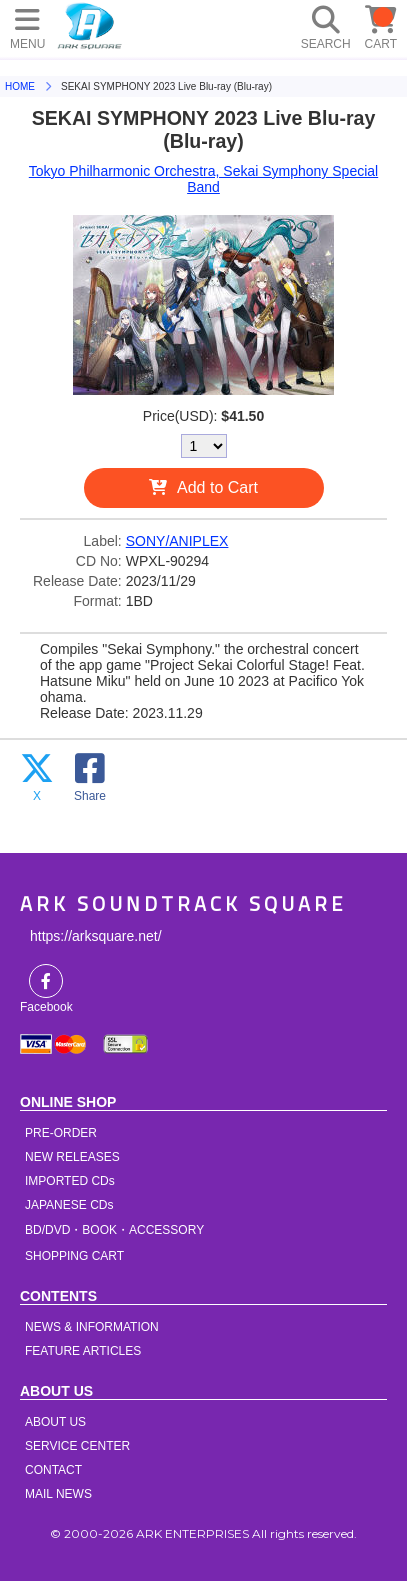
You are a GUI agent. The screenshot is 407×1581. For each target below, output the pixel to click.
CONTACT (53, 1470)
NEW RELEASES (72, 1157)
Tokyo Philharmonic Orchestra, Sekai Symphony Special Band (203, 179)
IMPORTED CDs (70, 1181)
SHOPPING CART (74, 1256)
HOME (90, 25)
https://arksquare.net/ (96, 936)
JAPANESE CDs (69, 1205)
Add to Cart (217, 487)
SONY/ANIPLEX (177, 541)
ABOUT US (55, 1422)
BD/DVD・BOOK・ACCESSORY (114, 1230)
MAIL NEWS (58, 1494)
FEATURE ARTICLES (83, 1351)
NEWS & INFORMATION (92, 1327)
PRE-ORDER (61, 1133)
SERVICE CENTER (77, 1446)
